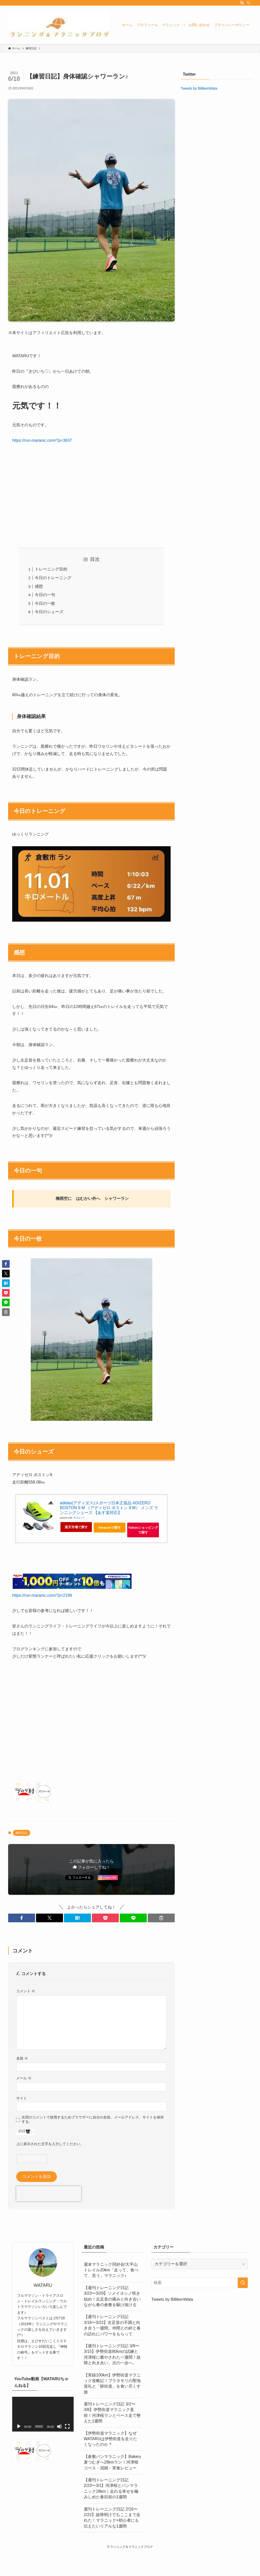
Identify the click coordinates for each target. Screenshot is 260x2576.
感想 (39, 586)
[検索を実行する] (243, 2282)
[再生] (18, 2415)
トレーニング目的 (51, 569)
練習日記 (21, 1833)
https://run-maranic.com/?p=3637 (42, 440)
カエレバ (78, 1517)
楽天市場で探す (76, 1527)
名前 (22, 2058)
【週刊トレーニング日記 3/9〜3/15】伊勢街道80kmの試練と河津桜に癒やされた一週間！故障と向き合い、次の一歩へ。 (117, 2377)
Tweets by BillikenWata (199, 88)
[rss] (242, 3)
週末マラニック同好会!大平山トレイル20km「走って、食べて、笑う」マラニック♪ (116, 2273)
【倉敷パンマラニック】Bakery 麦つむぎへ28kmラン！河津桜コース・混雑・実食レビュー (117, 2499)
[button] (21, 1918)
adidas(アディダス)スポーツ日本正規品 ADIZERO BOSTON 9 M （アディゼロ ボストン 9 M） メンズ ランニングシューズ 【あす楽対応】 (109, 1508)
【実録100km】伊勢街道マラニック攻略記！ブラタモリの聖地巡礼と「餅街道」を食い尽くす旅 (117, 2411)
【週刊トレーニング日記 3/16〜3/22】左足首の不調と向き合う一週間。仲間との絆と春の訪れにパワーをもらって (117, 2339)
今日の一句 (45, 595)
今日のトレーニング (53, 578)
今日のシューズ (49, 612)
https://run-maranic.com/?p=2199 (42, 1595)
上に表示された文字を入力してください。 (50, 2144)
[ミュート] (70, 2415)
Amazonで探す (109, 1527)
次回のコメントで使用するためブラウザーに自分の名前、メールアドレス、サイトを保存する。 (93, 2119)
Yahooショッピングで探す (143, 1531)
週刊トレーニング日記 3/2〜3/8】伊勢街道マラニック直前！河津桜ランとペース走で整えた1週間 (117, 2443)
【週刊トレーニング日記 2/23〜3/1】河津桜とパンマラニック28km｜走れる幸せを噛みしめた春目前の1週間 (117, 2531)
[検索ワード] (199, 2282)
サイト (21, 2098)
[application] (48, 2400)
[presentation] (48, 2193)
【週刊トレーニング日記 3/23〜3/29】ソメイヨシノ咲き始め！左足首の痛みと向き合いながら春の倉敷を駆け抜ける (117, 2304)
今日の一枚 (45, 603)
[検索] (248, 3)
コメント (25, 1991)
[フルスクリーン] (78, 2415)
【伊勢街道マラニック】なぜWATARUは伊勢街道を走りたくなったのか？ (118, 2473)
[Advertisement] (91, 495)
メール (23, 2078)
